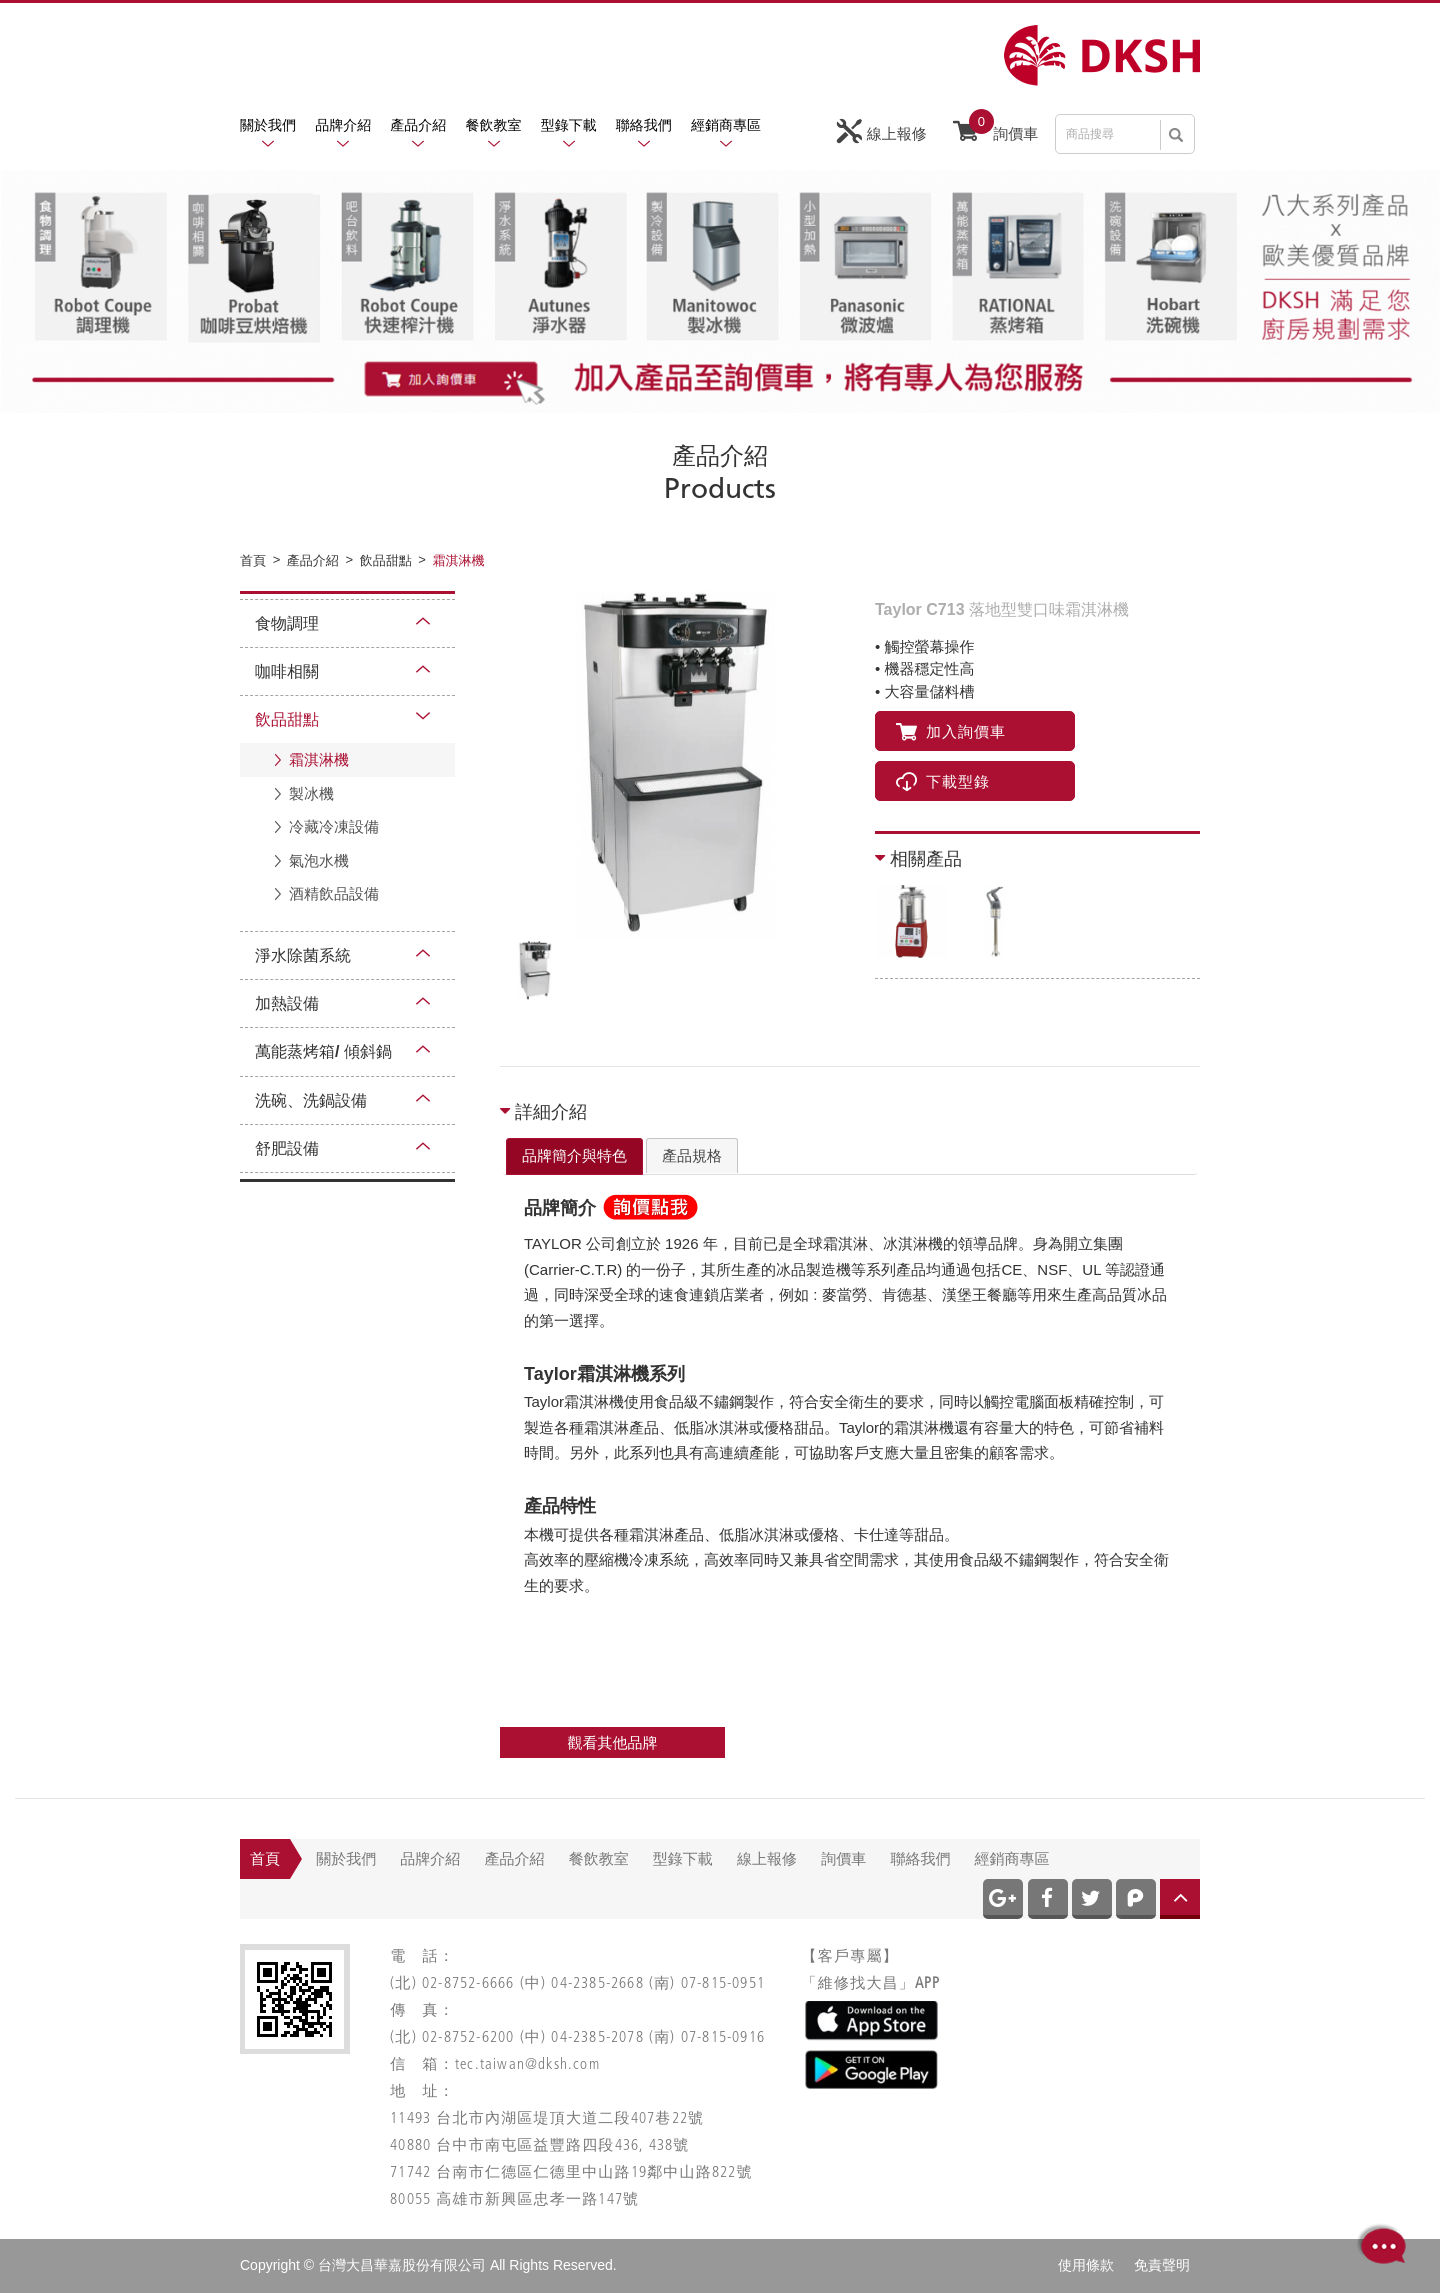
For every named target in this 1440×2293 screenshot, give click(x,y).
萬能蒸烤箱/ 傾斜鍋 (323, 1051)
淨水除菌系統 (303, 955)
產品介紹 (418, 125)
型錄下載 (569, 125)
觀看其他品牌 (613, 1742)
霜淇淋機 (319, 759)
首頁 (265, 1858)
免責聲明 (1162, 2265)
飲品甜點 (287, 719)
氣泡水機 (319, 860)
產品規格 (692, 1155)
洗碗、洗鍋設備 (311, 1100)
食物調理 (287, 623)
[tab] (574, 1157)
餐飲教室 (494, 125)
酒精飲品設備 (334, 893)
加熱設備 (287, 1003)
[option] (675, 766)
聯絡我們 (644, 125)
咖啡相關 (287, 671)
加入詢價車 (951, 731)
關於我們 (268, 125)
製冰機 (311, 793)
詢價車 (995, 129)
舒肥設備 (287, 1148)
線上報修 (882, 131)
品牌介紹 (343, 125)
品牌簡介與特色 (574, 1155)
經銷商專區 (726, 125)
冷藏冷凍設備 (334, 826)
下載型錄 (943, 781)
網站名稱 (1102, 55)
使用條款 (1086, 2265)
